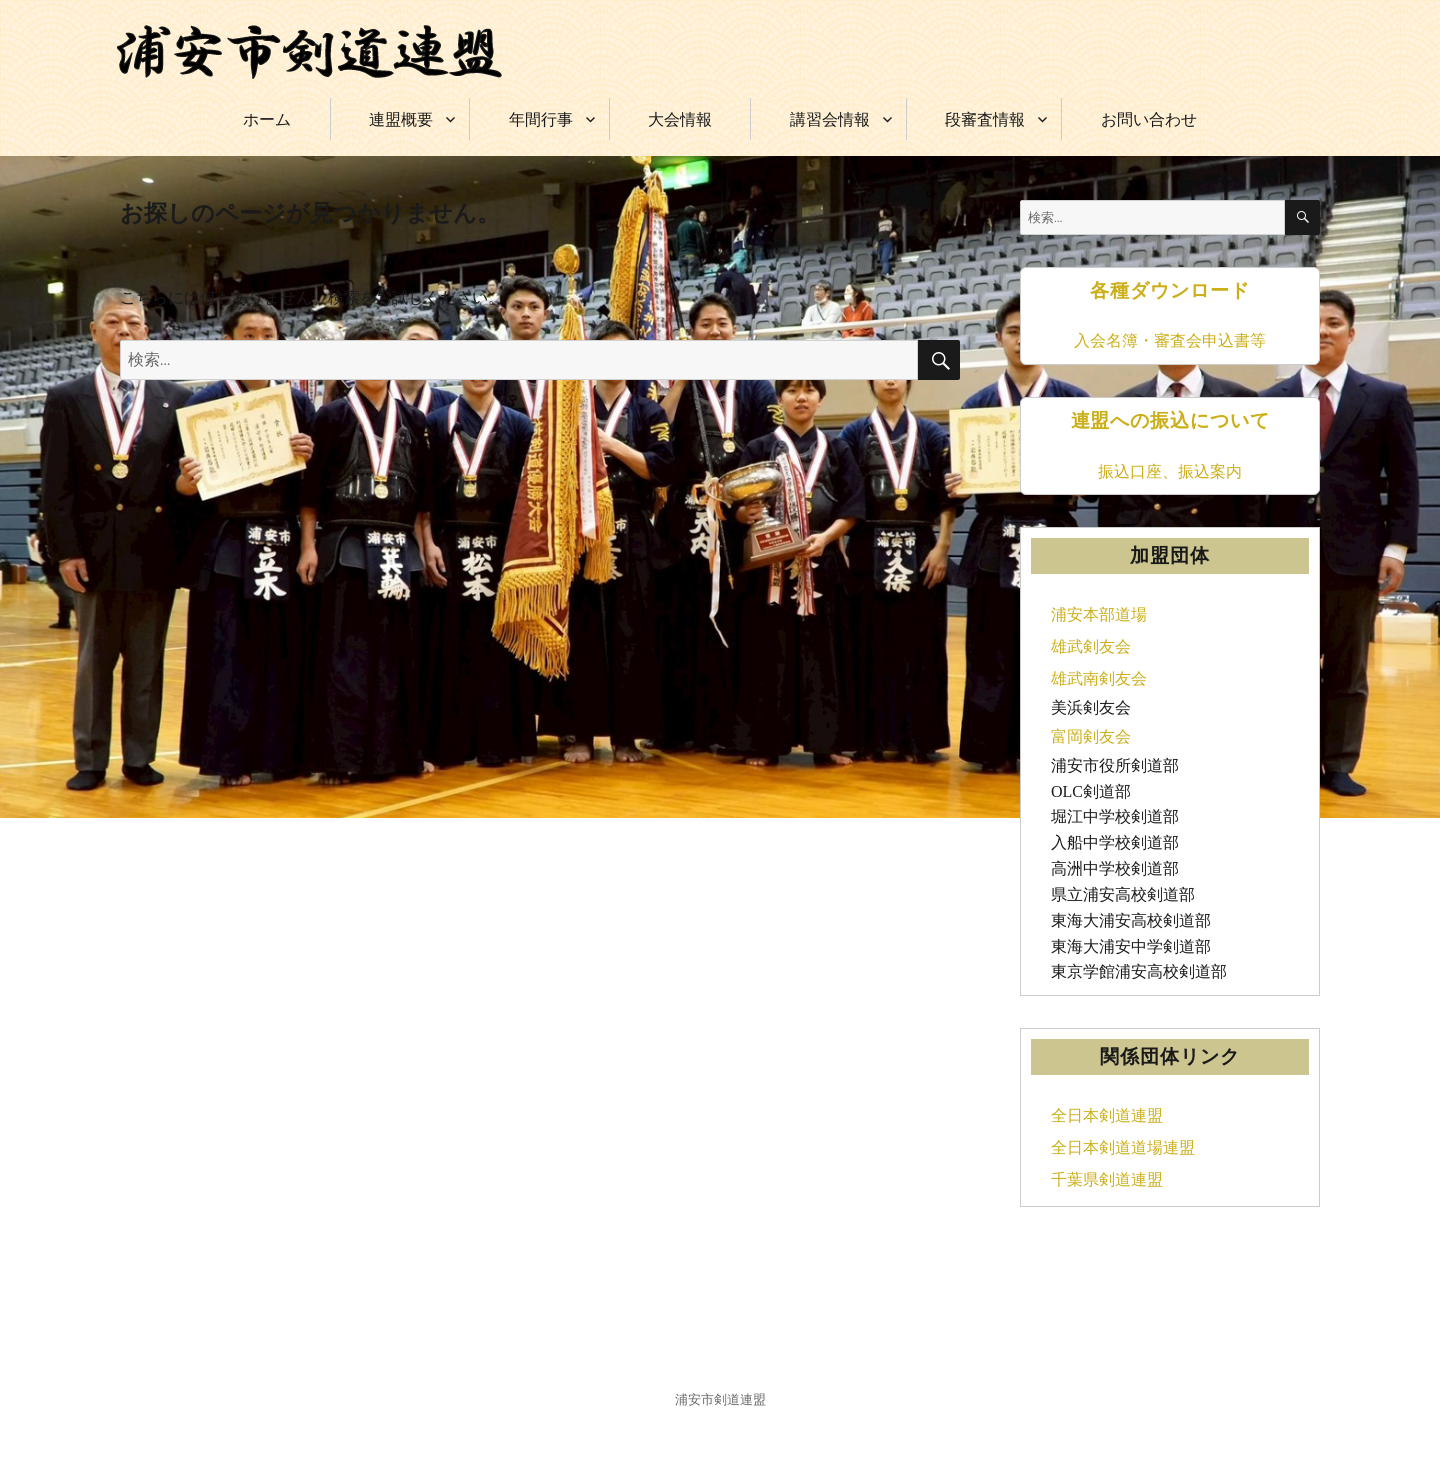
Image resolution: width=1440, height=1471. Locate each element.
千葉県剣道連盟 (1107, 1179)
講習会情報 (830, 119)
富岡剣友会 (1091, 736)
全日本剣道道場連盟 (1123, 1147)
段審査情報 (985, 119)
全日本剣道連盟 (1107, 1115)
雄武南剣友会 (1099, 678)
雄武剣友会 (1091, 646)
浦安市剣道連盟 (720, 1399)
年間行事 (541, 119)
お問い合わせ (1149, 119)
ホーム (267, 119)
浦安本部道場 (1099, 614)
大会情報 (680, 119)
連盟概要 (401, 119)
